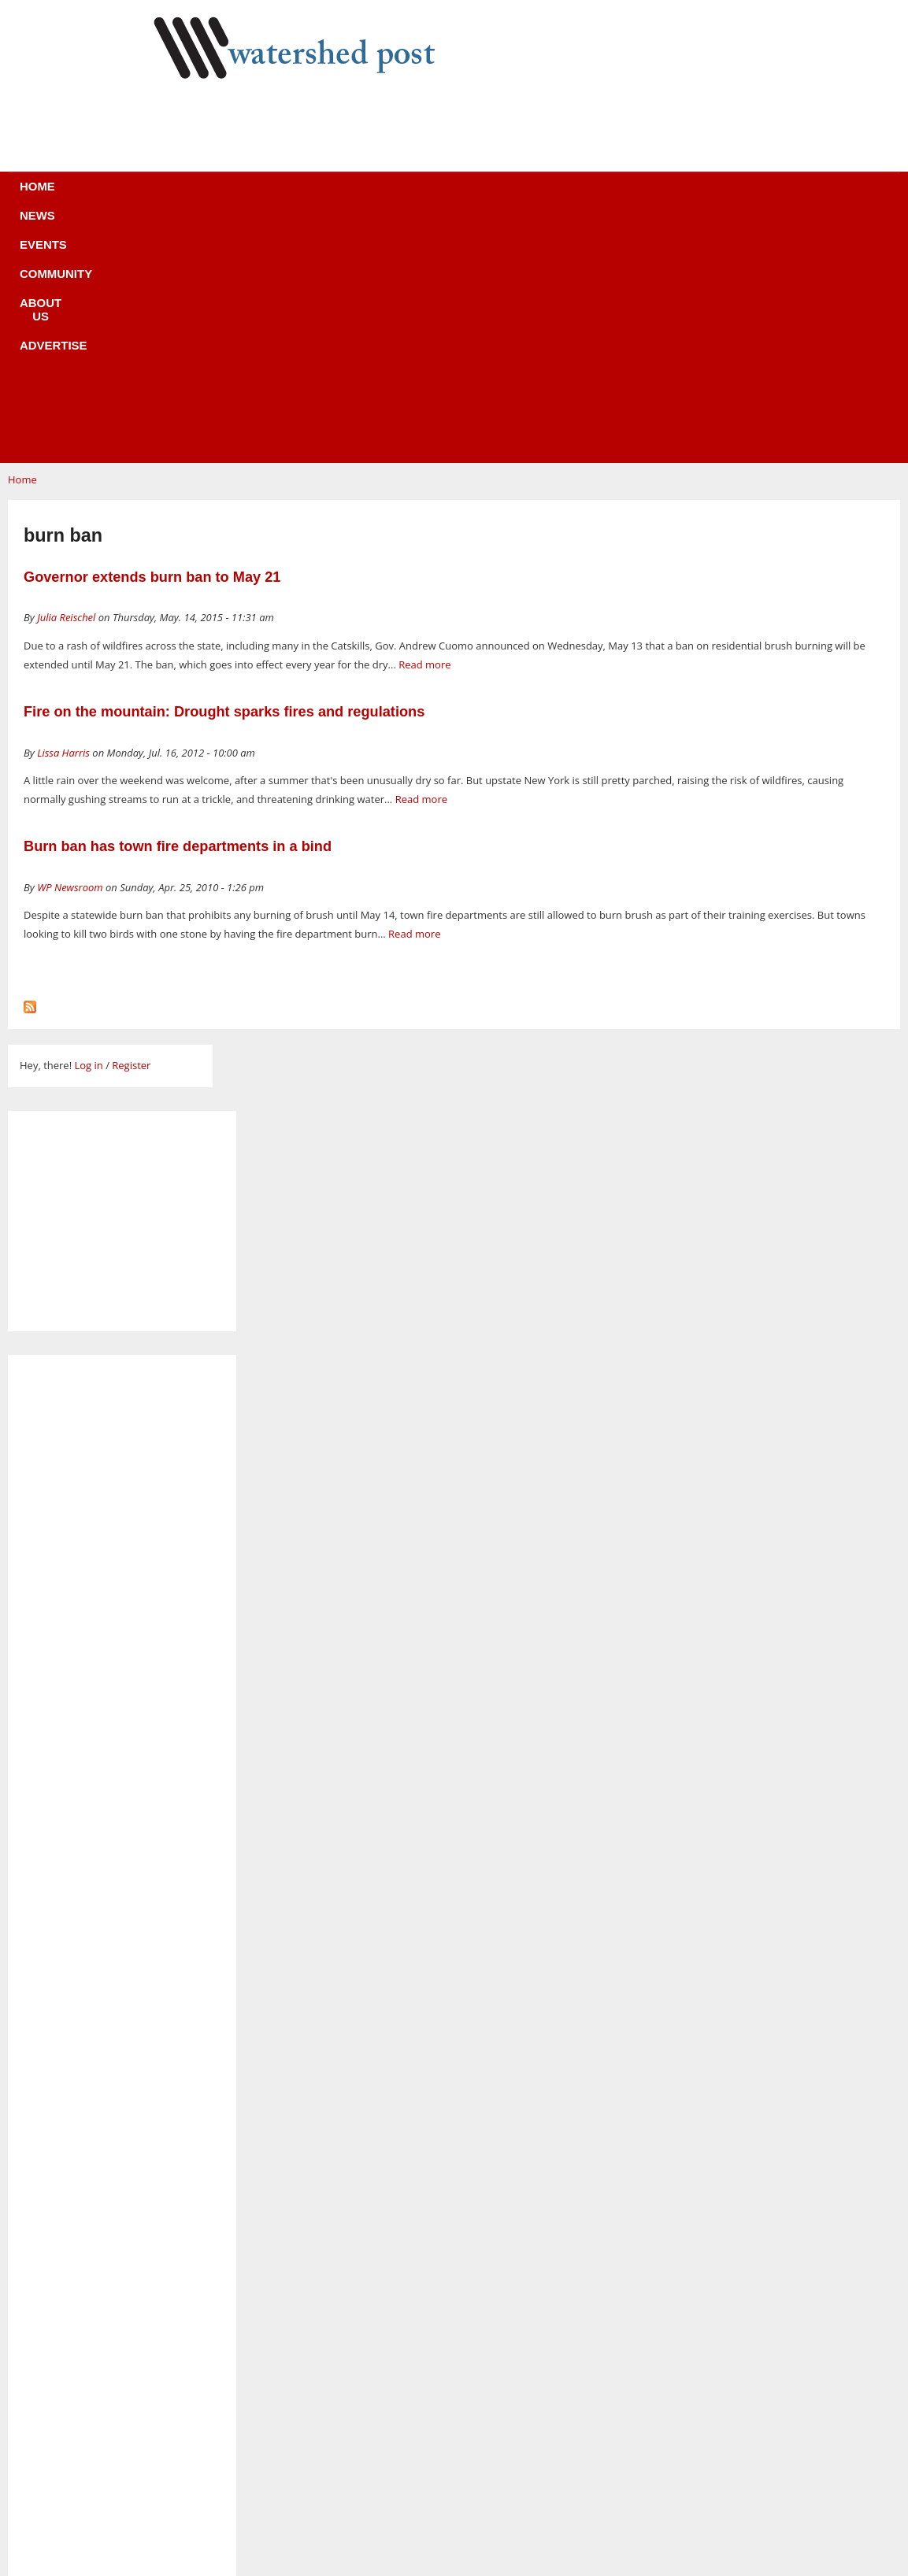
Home (171, 196)
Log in (88, 829)
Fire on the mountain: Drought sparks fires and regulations (224, 475)
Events (300, 196)
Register (131, 829)
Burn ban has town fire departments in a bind (178, 610)
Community (386, 196)
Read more (424, 428)
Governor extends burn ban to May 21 (152, 341)
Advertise (571, 196)
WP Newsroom (69, 651)
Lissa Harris (63, 516)
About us (479, 196)
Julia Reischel (66, 381)
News (233, 196)
